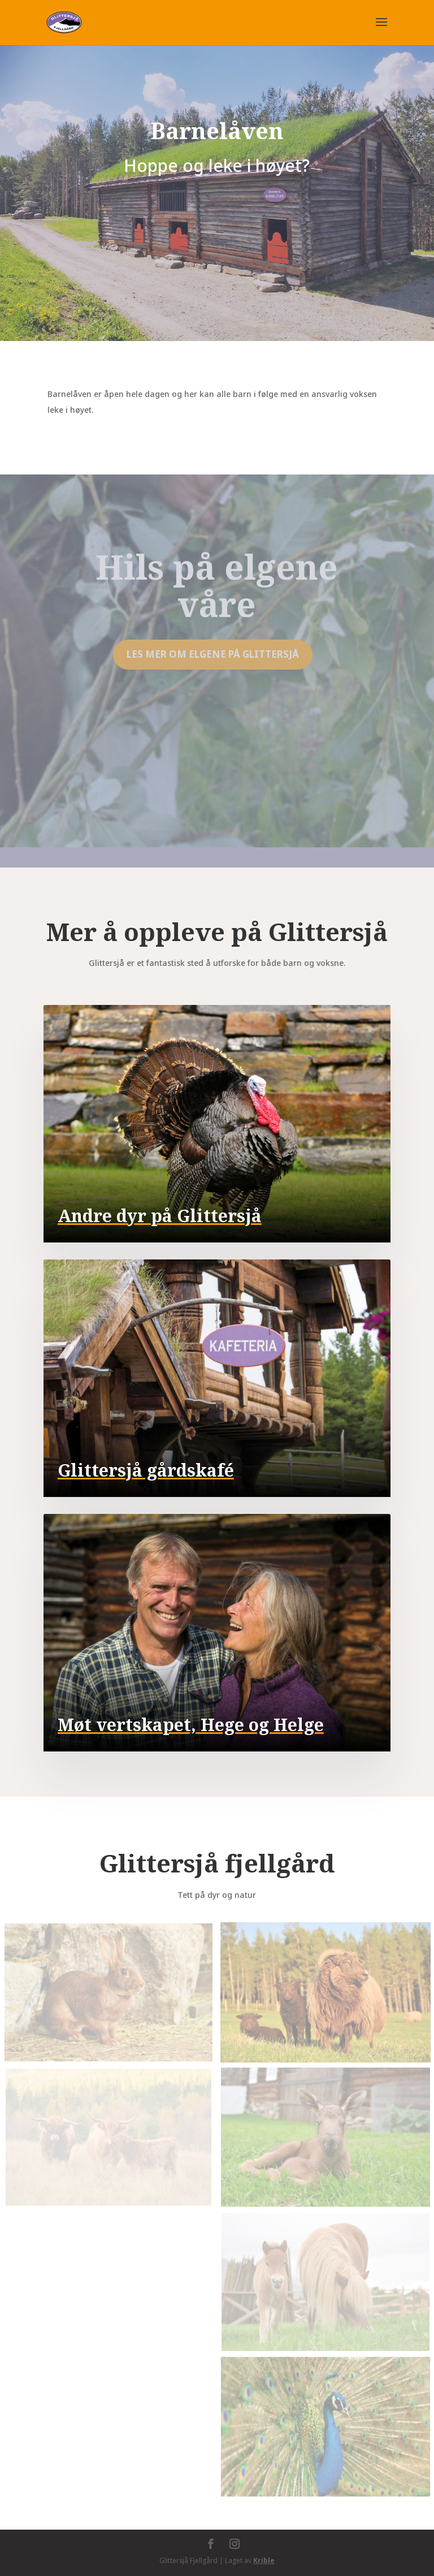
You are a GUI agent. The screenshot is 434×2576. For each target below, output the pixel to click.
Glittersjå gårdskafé (146, 1470)
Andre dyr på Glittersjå (160, 1215)
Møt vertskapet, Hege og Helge (191, 1724)
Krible (264, 2560)
